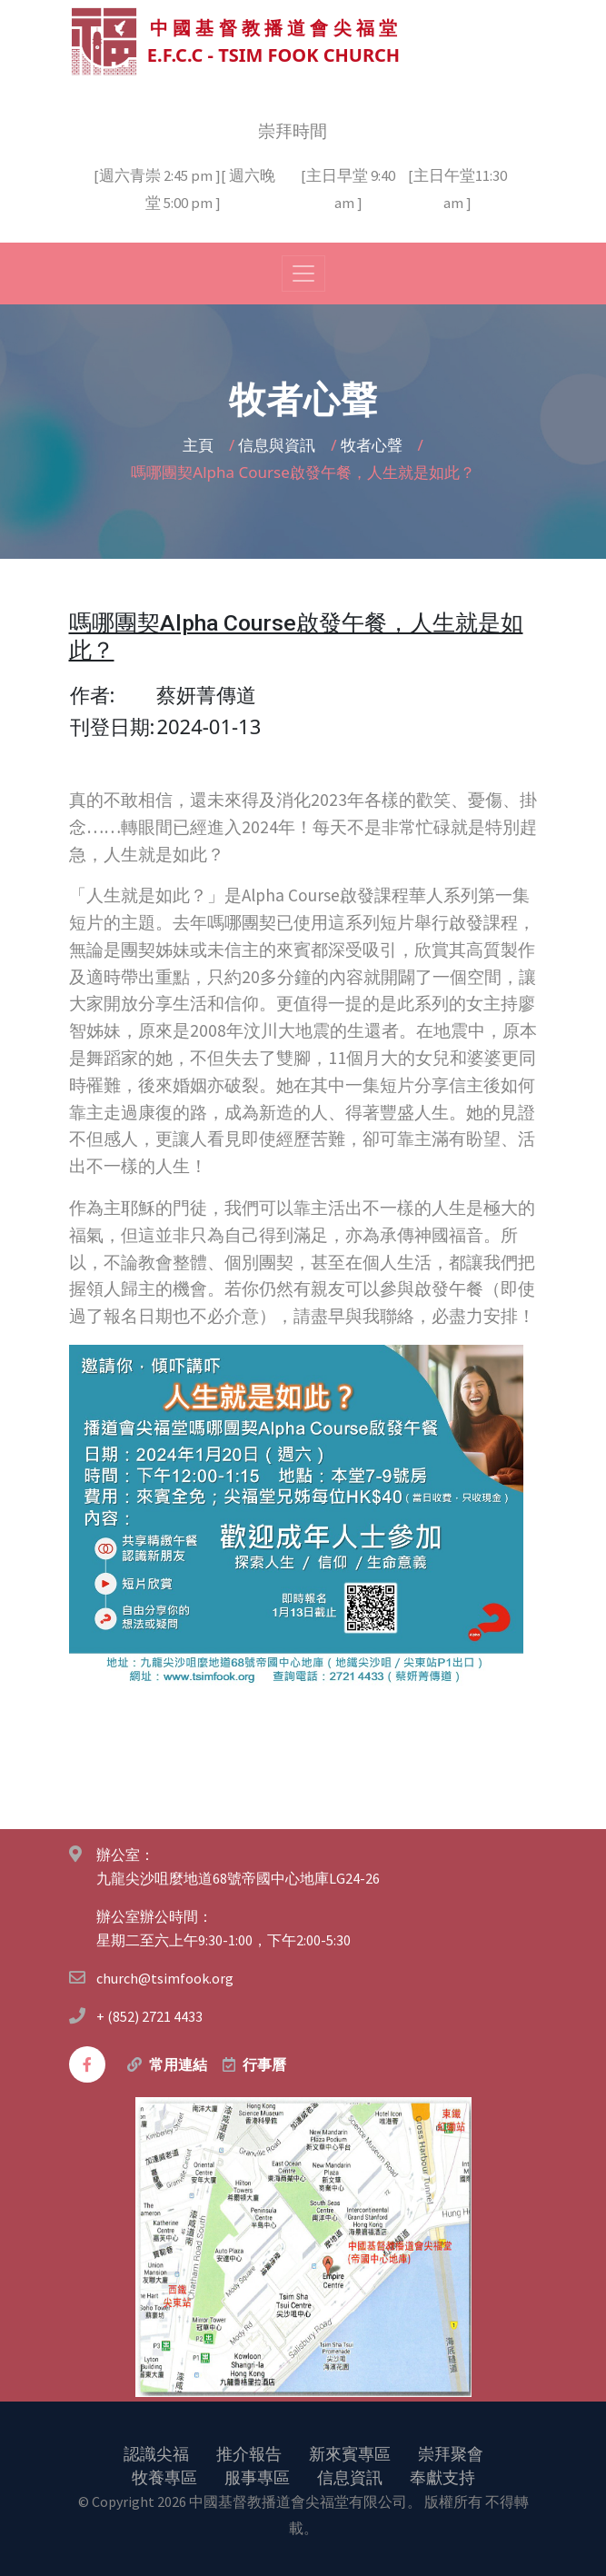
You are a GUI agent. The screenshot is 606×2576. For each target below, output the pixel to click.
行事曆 (264, 2064)
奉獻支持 (442, 2476)
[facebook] (87, 2063)
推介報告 (249, 2452)
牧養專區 (164, 2476)
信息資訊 (349, 2476)
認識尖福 (156, 2452)
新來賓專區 (350, 2452)
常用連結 (178, 2064)
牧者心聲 (373, 443)
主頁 (200, 443)
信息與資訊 (278, 443)
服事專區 (257, 2476)
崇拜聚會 (450, 2452)
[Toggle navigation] (303, 272)
